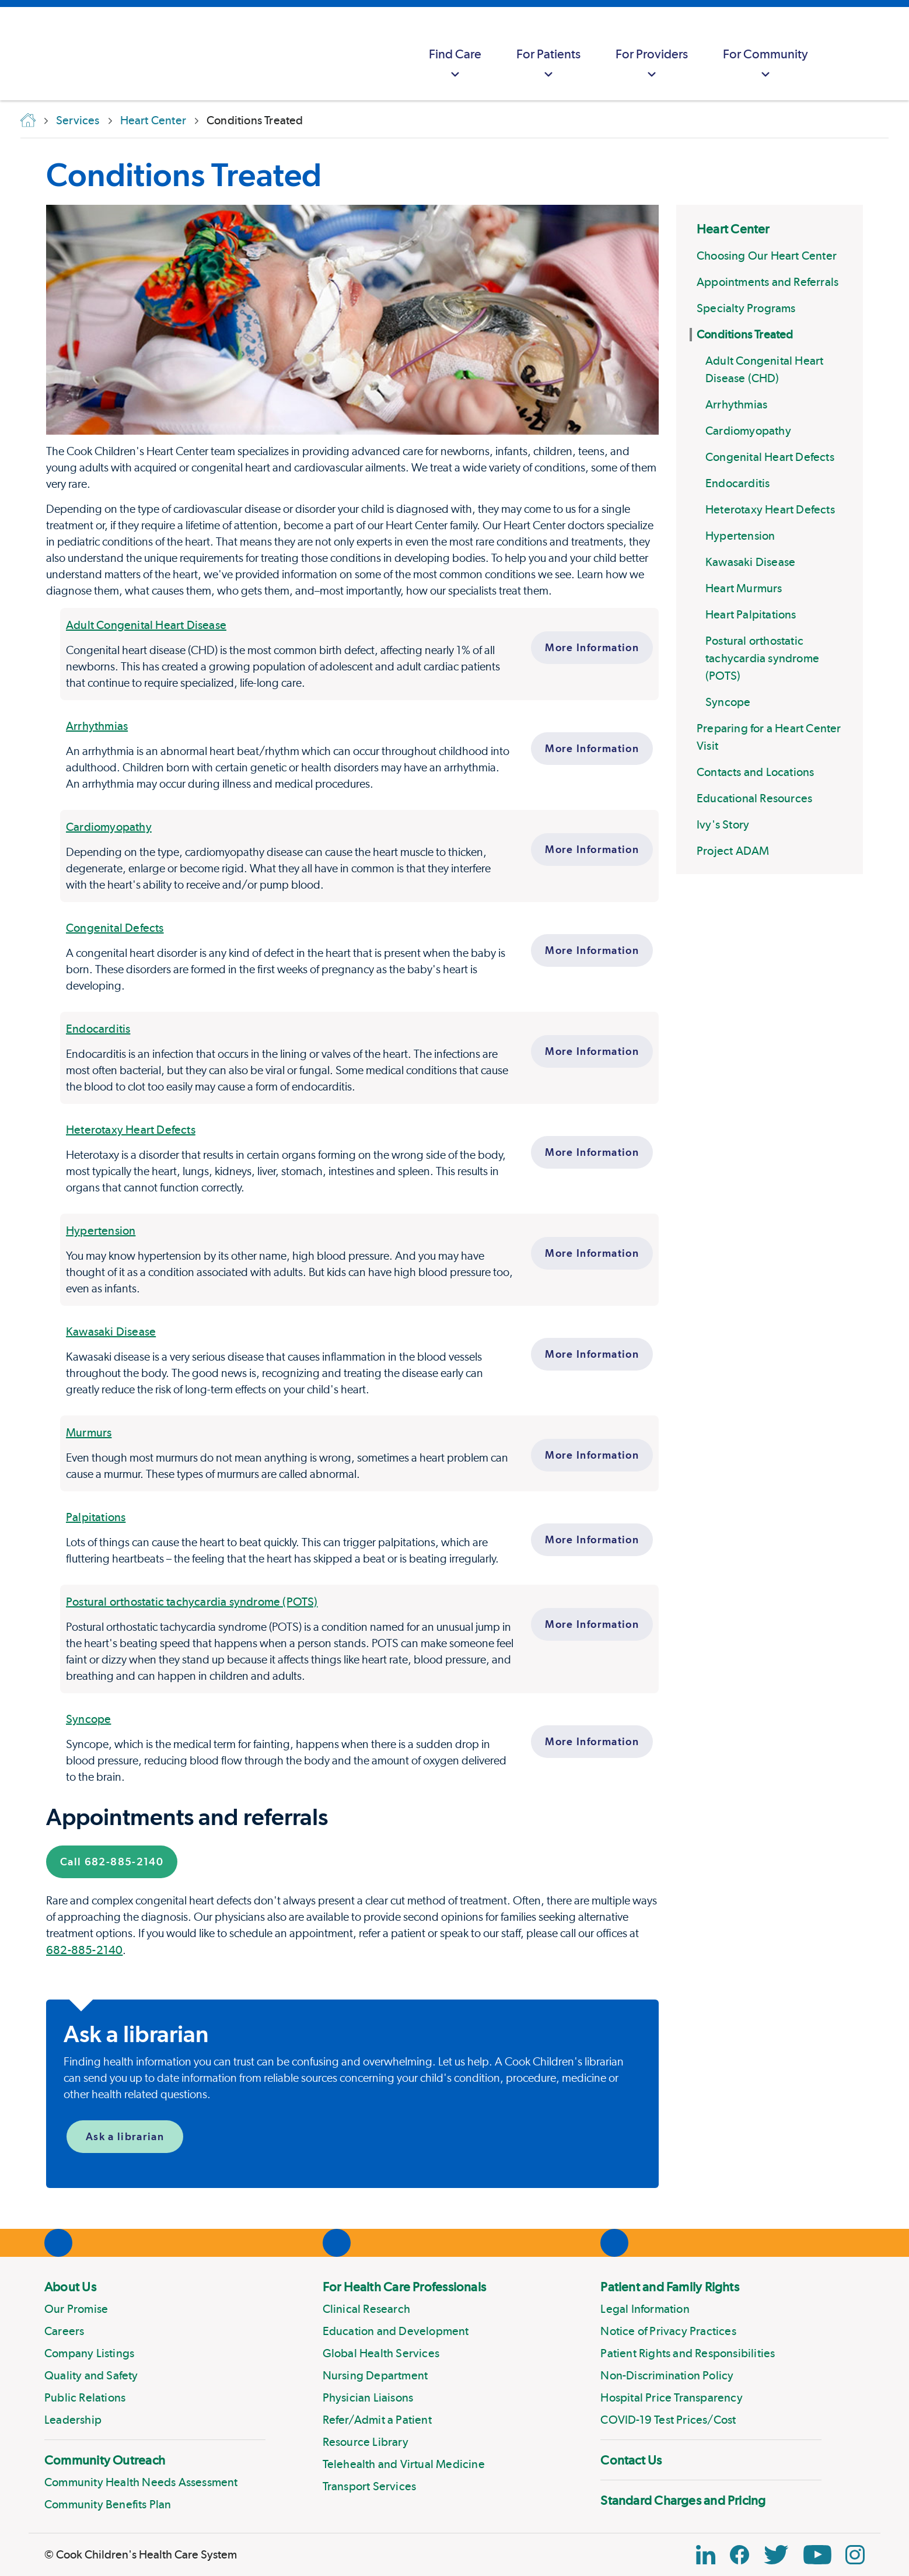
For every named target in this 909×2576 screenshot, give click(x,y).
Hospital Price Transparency (671, 2397)
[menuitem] (455, 53)
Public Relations (84, 2397)
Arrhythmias (736, 404)
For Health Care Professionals (404, 2286)
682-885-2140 (84, 1950)
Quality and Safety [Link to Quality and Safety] (91, 2375)
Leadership (73, 2420)
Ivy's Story (723, 824)
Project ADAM (733, 851)
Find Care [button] (455, 64)
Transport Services (370, 2486)
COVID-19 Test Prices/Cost (668, 2420)
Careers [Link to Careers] (64, 2331)
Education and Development (396, 2331)
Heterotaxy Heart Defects (770, 509)
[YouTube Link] (817, 2554)
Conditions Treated (745, 334)
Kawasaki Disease (750, 562)
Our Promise (76, 2309)
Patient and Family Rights (669, 2286)
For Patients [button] (548, 64)
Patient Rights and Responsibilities (687, 2353)
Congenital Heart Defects (769, 457)
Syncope (727, 702)
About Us (70, 2286)
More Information (592, 647)
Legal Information (644, 2309)
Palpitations (95, 1517)
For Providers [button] (652, 64)
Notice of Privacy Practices (668, 2331)
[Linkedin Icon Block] (705, 2554)
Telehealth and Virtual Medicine (404, 2464)
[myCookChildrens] (848, 53)
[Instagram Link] (855, 2554)
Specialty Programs (746, 308)
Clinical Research (366, 2309)
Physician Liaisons (368, 2397)
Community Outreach (104, 2459)
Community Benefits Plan (108, 2504)
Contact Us (631, 2459)
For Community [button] (765, 64)
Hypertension (740, 536)
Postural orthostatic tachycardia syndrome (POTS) (762, 658)
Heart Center (733, 228)
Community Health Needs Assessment (141, 2482)
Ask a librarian (125, 2136)
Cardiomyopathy (748, 431)
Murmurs (88, 1432)
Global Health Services (381, 2353)
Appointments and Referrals (767, 282)
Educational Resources (754, 798)
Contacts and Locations (755, 772)
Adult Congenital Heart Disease (146, 625)
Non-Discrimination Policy (666, 2375)
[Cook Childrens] (14, 53)
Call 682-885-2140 (111, 1861)
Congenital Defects (115, 928)
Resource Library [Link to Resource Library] (365, 2442)
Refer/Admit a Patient (377, 2420)
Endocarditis (737, 483)
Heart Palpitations (750, 614)
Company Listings (89, 2353)
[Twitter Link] (776, 2554)
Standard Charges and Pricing (682, 2500)
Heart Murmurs (743, 588)
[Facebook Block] (739, 2554)
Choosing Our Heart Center (767, 256)
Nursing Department (375, 2375)
